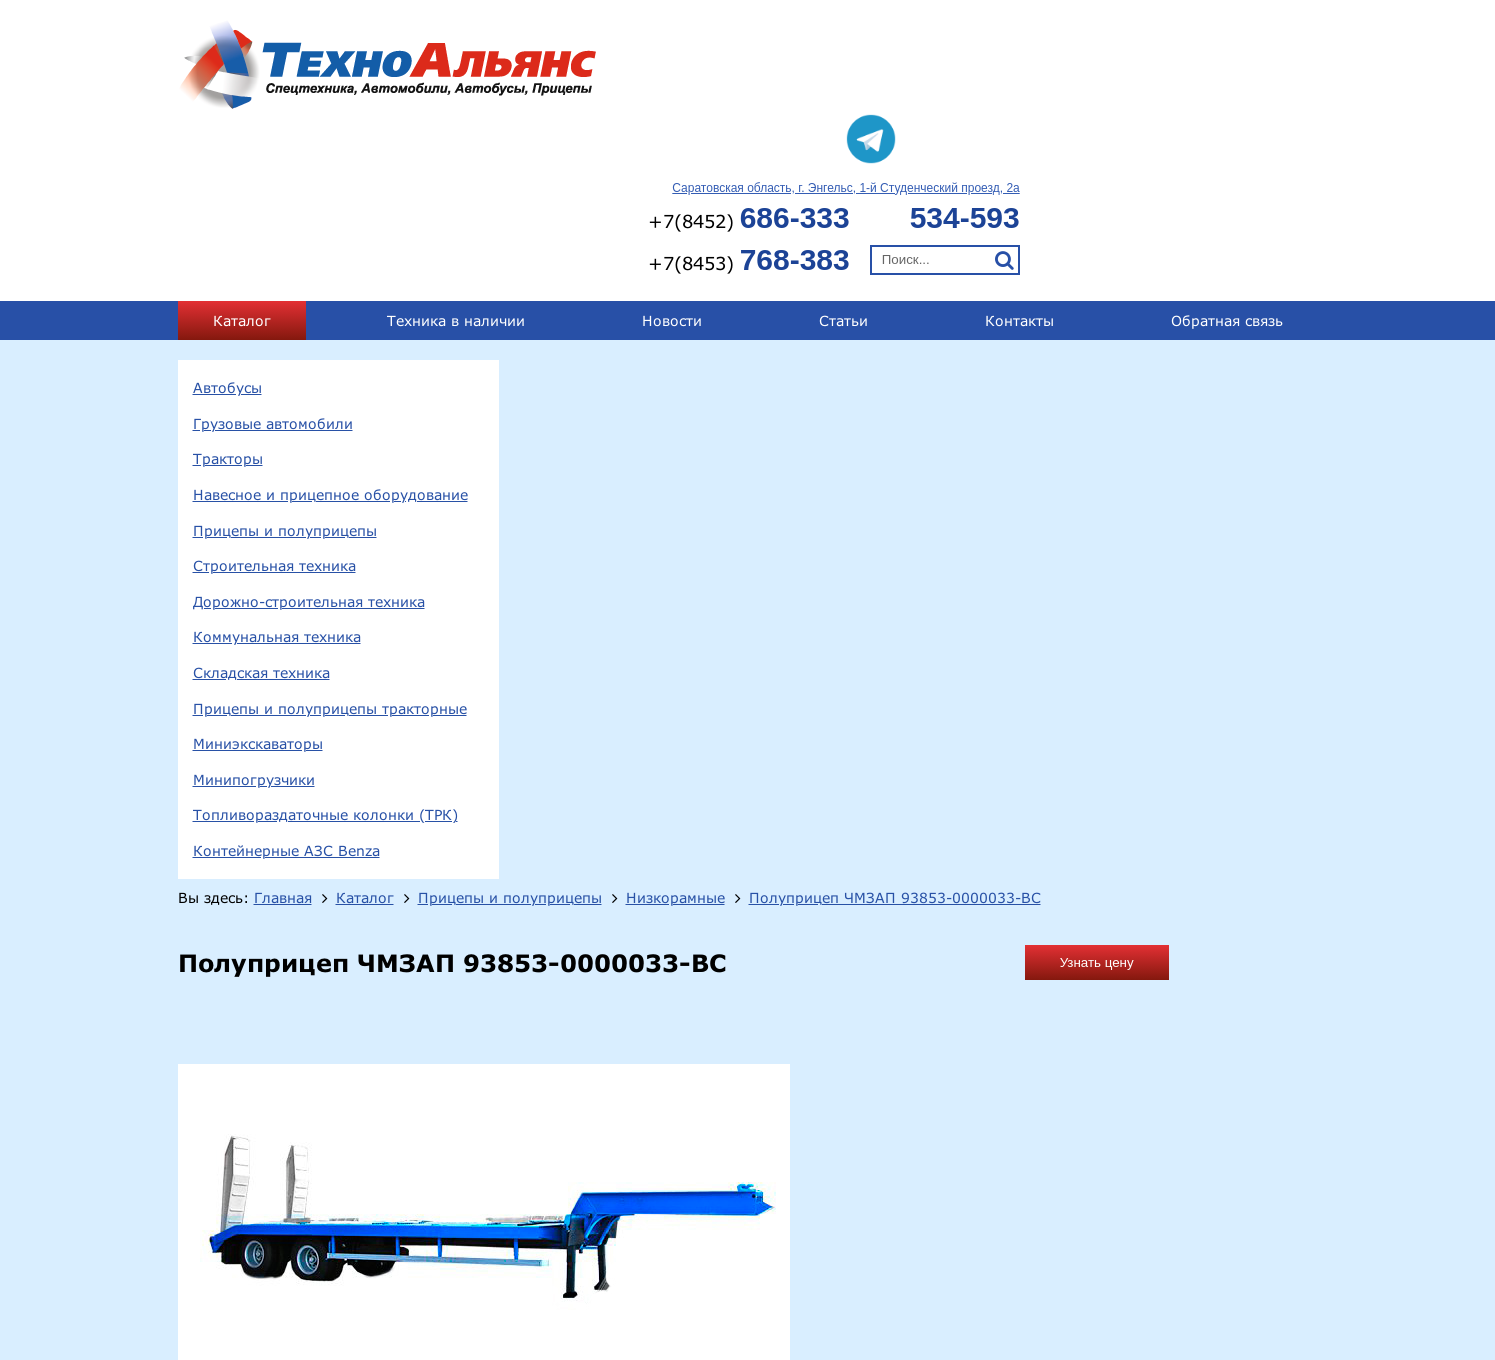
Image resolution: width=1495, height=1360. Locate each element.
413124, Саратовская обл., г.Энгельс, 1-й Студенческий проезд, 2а (478, 1262)
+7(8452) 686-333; (1035, 1259)
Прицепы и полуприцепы (285, 373)
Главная (634, 211)
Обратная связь (1227, 163)
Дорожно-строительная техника (309, 444)
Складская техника (261, 515)
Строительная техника (274, 408)
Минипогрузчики (254, 622)
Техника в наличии (456, 163)
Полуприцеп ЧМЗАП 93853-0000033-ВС (694, 232)
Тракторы (228, 302)
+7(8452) (1046, 60)
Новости (672, 163)
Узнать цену (1246, 297)
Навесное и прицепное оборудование (330, 337)
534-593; (1143, 1259)
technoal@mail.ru (998, 1294)
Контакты (1019, 163)
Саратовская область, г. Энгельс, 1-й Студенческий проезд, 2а (1143, 31)
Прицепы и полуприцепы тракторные (330, 551)
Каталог (242, 163)
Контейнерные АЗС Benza (286, 693)
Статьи (843, 163)
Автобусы (227, 230)
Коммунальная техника (277, 480)
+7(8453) (1046, 102)
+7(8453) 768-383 (1247, 1259)
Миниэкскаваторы (258, 586)
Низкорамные (1026, 211)
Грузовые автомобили (273, 266)
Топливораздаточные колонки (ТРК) (325, 658)
